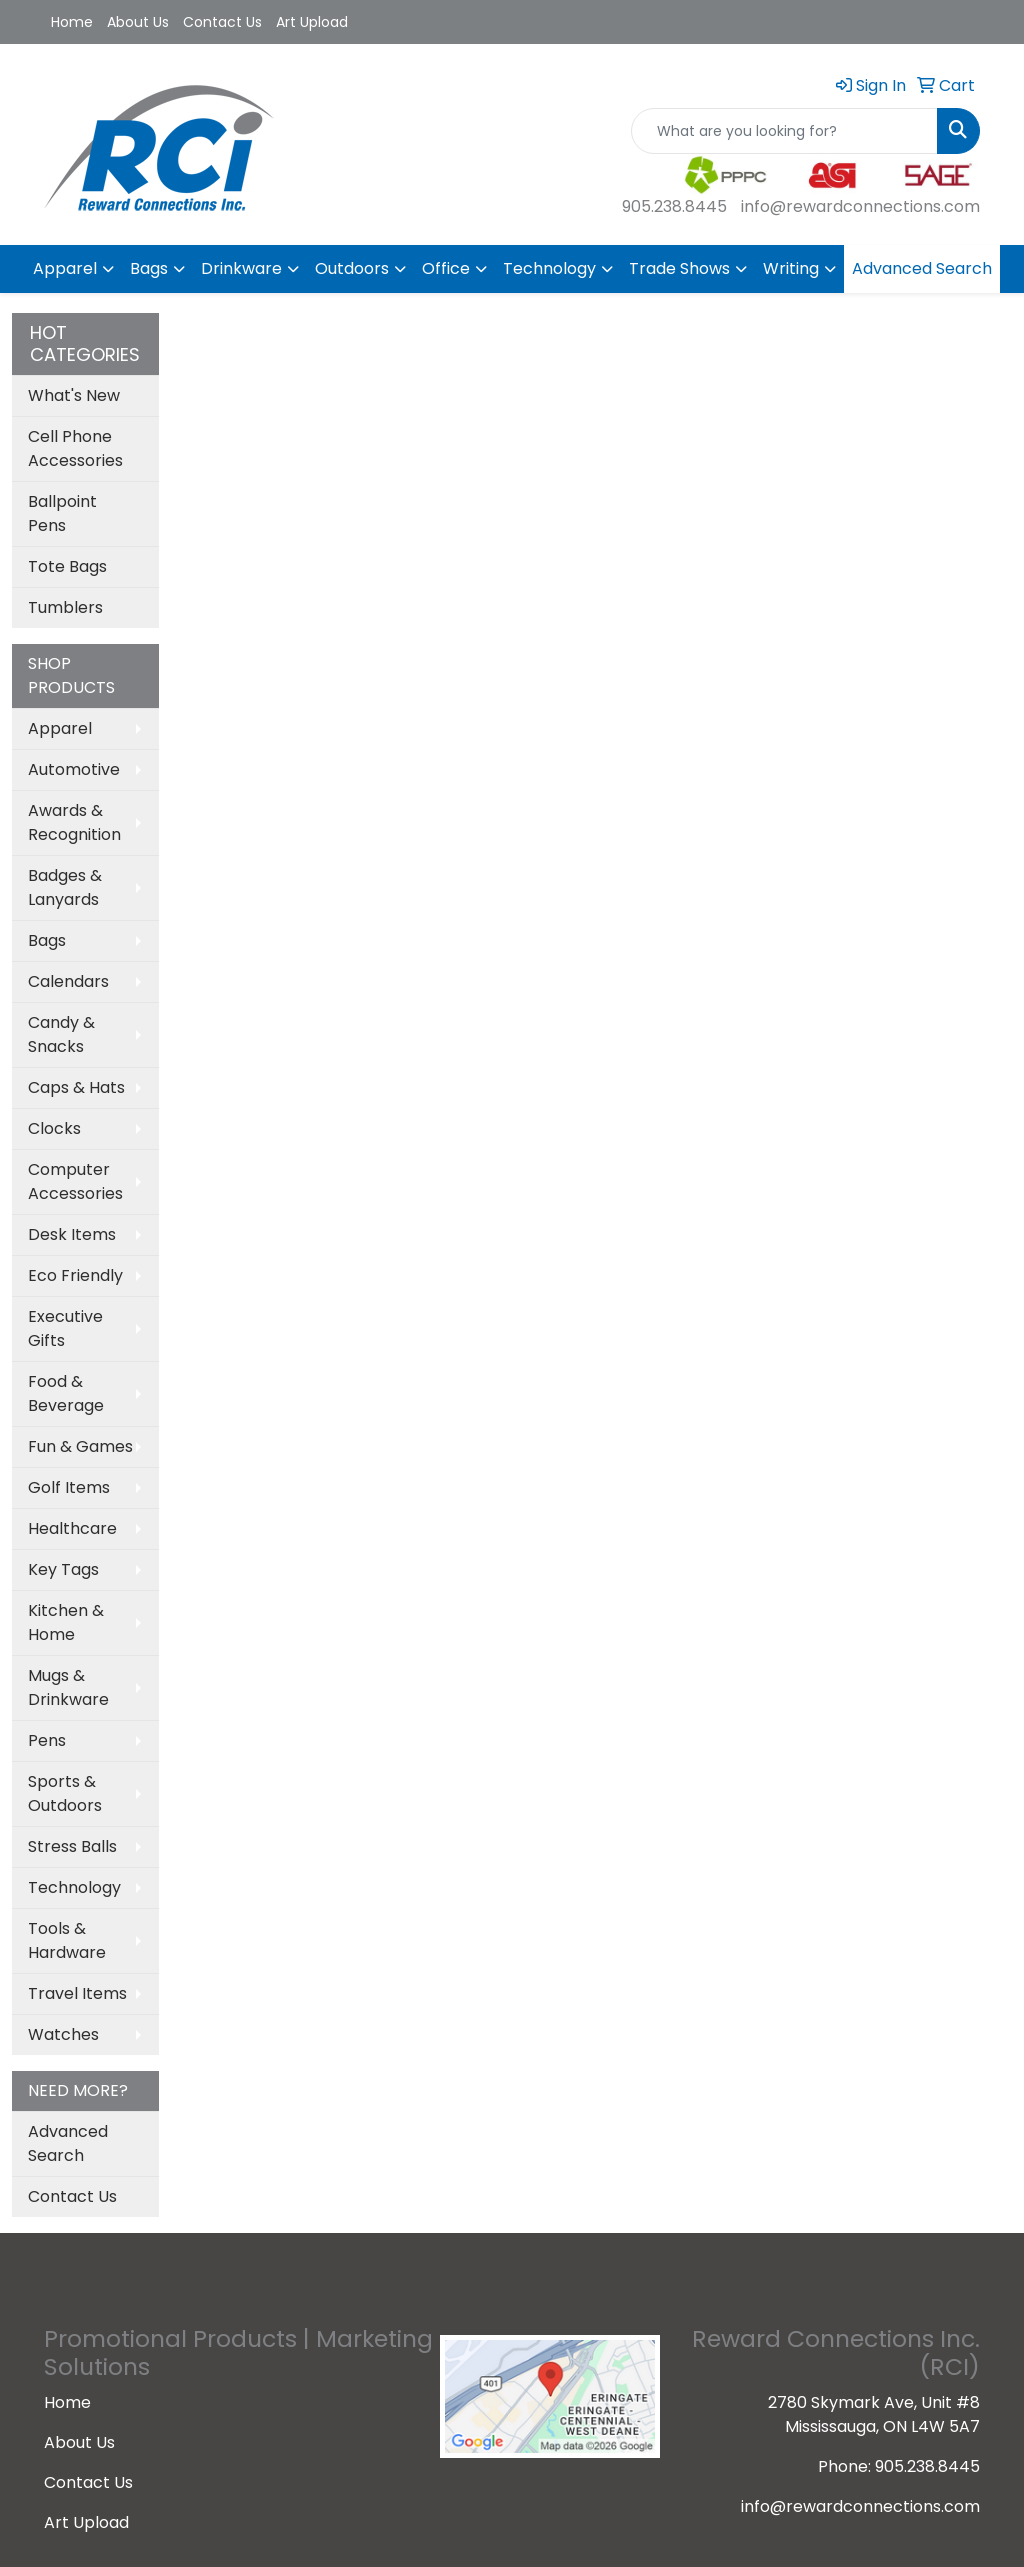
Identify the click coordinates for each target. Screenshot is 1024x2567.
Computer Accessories (75, 1181)
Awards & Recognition (74, 822)
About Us (138, 22)
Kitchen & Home (66, 1622)
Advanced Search (922, 268)
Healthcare (72, 1528)
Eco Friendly (75, 1275)
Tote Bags (67, 566)
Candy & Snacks (61, 1034)
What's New (74, 395)
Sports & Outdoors (65, 1793)
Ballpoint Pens (62, 513)
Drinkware (241, 268)
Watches (63, 2034)
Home (72, 22)
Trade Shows (679, 268)
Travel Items (77, 1993)
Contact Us (222, 22)
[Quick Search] (784, 131)
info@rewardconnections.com (860, 206)
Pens (47, 1740)
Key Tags (63, 1569)
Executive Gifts (65, 1328)
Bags (149, 268)
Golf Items (69, 1487)
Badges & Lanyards (65, 887)
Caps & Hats (76, 1087)
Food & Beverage (66, 1393)
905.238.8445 (674, 206)
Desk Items (72, 1234)
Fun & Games (80, 1446)
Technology (549, 268)
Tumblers (65, 607)
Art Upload (312, 22)
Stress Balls (72, 1846)
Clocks (54, 1128)
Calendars (68, 981)
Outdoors (352, 268)
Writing (791, 268)
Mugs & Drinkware (68, 1687)
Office (446, 268)
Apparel (65, 268)
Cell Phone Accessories (75, 448)
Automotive (74, 769)
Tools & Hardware (67, 1940)
